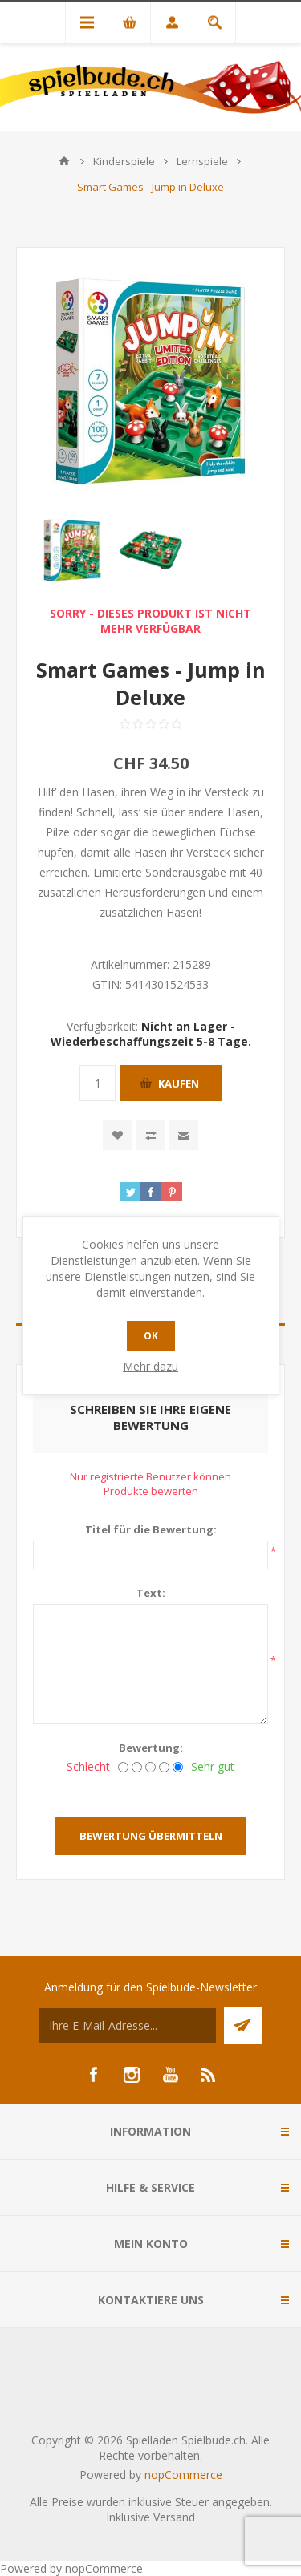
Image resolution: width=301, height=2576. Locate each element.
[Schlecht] (123, 1767)
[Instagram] (131, 2075)
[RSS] (209, 2075)
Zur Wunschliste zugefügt (117, 1135)
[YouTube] (170, 2075)
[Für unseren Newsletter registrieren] (127, 2025)
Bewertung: (151, 1747)
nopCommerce (183, 2474)
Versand (174, 2517)
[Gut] (164, 1767)
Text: (150, 1593)
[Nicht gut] (137, 1767)
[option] (72, 550)
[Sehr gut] (178, 1767)
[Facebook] (93, 2075)
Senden (243, 2025)
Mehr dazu (150, 1366)
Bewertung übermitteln (150, 1836)
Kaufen (178, 1083)
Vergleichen (150, 1135)
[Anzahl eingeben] (97, 1083)
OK (151, 1336)
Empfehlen (183, 1135)
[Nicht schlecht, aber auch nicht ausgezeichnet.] (150, 1767)
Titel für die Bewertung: (151, 1529)
